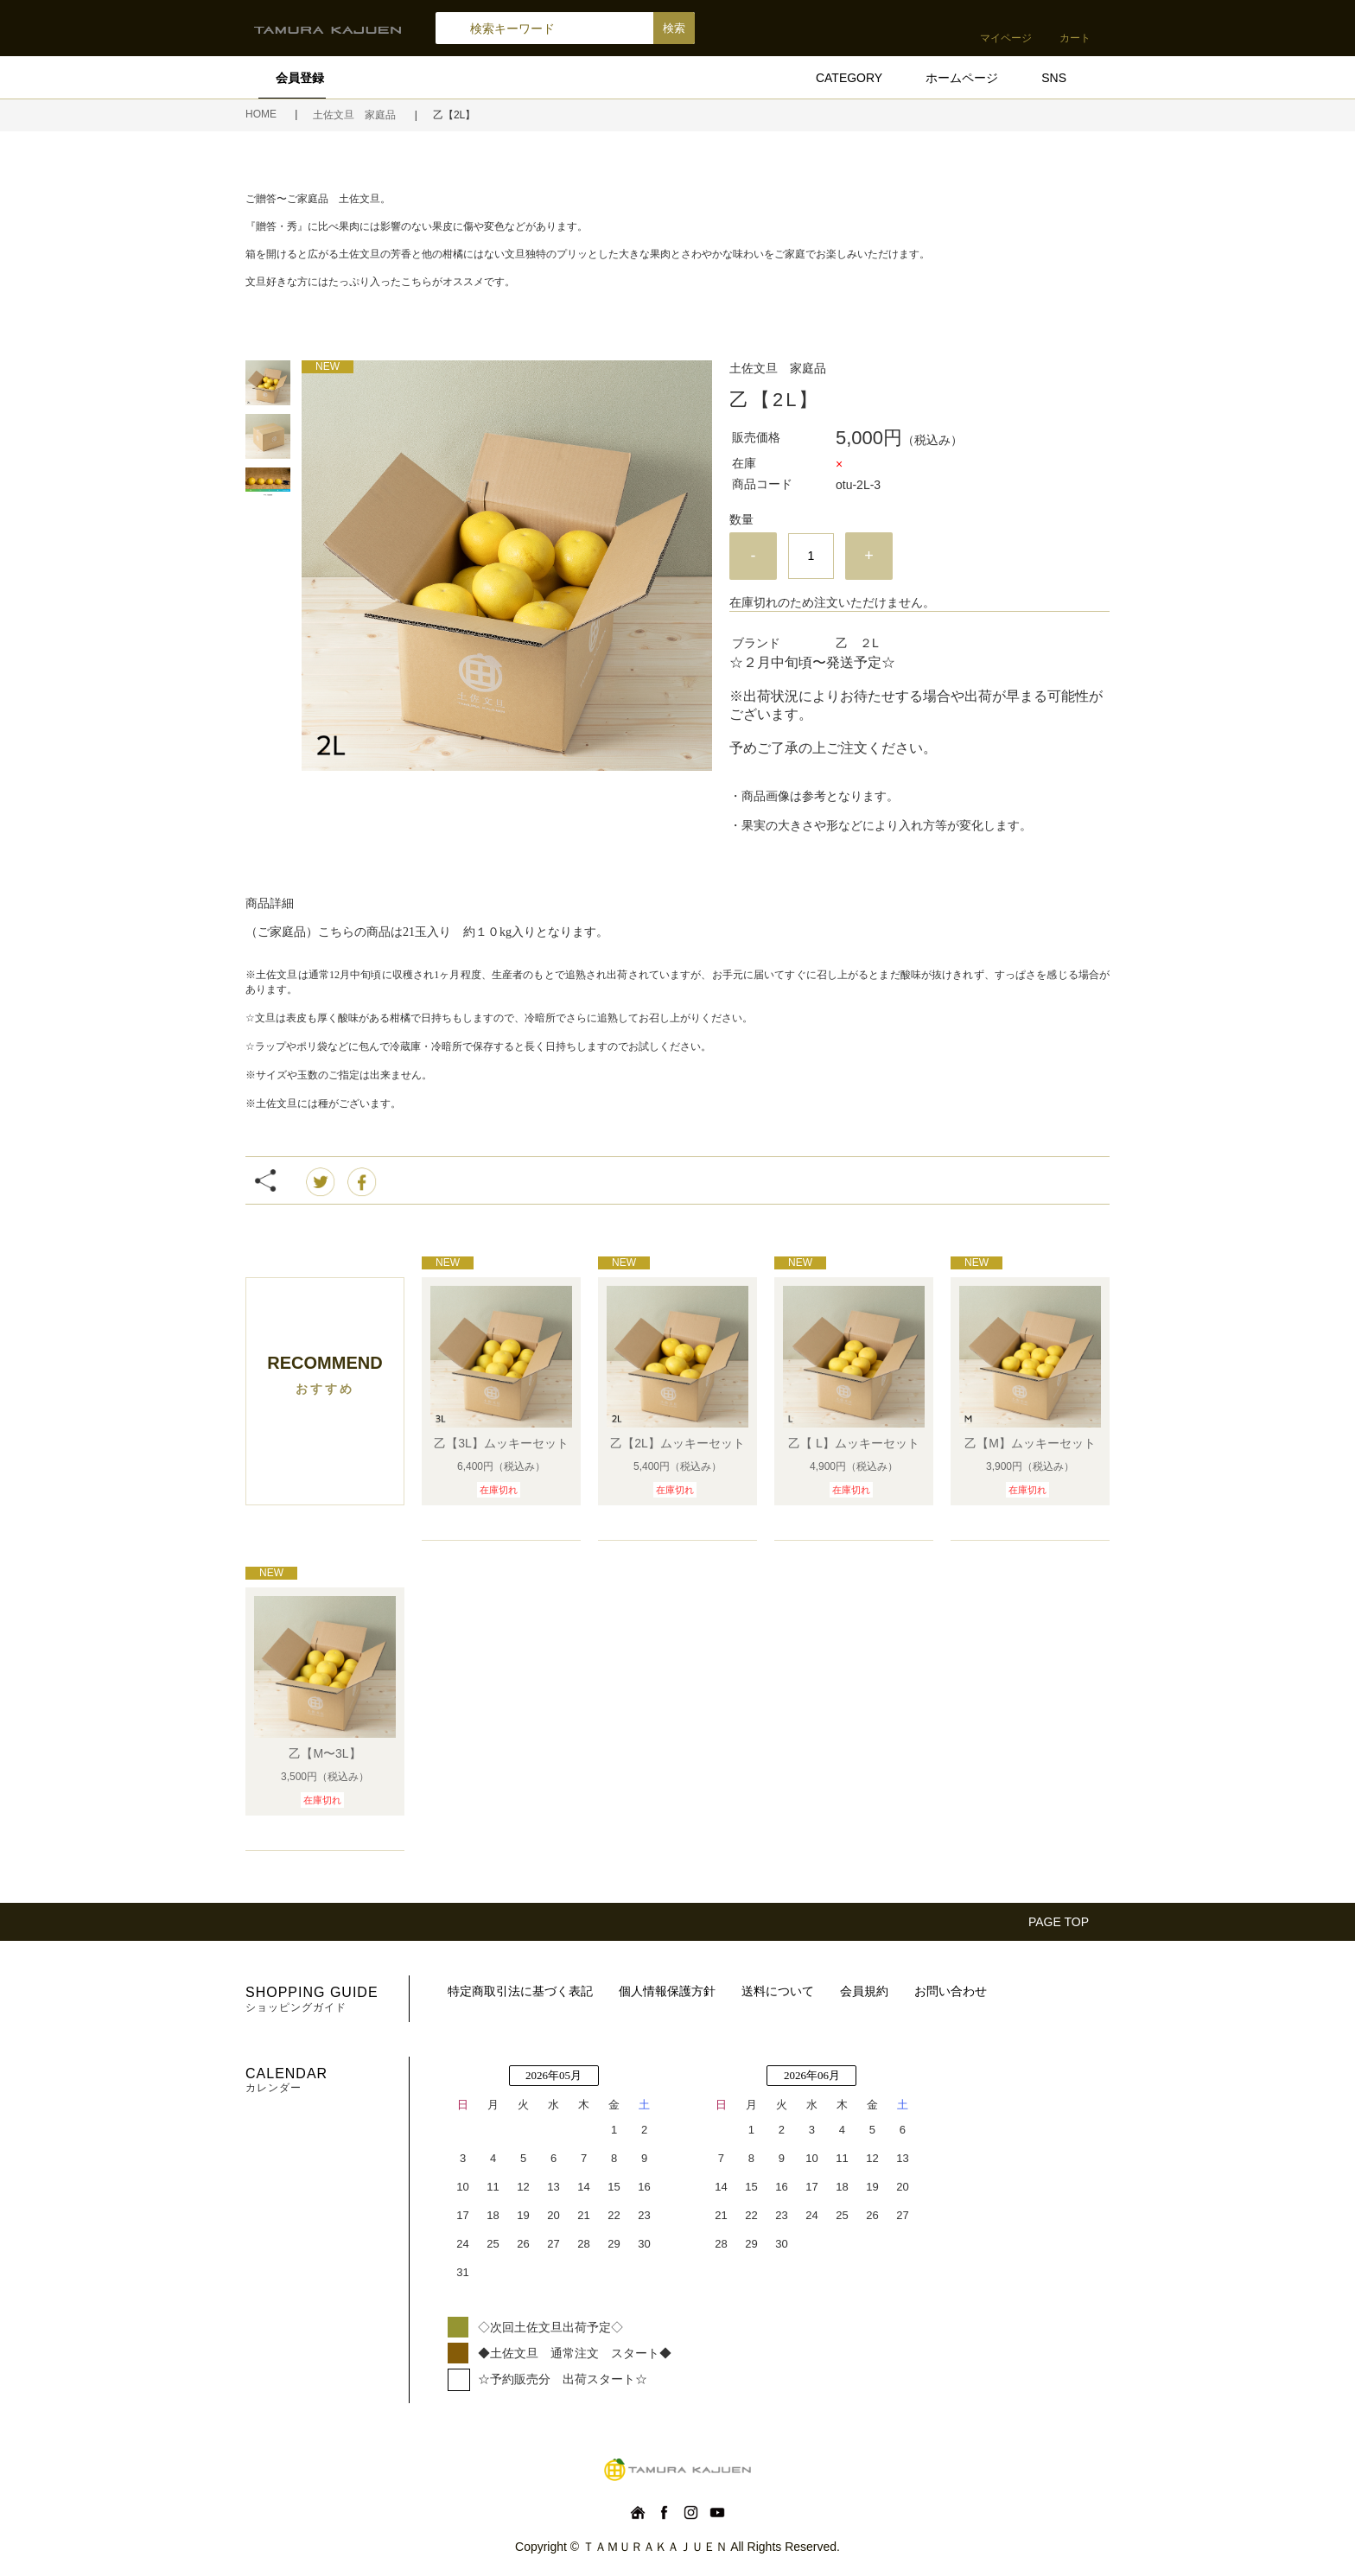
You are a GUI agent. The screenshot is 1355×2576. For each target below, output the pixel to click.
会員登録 (300, 78)
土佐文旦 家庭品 (355, 115)
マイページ (1006, 38)
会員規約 (864, 1991)
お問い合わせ (950, 1991)
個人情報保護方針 (667, 1991)
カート (1075, 38)
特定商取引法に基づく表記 (520, 1991)
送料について (777, 1991)
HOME (262, 114)
